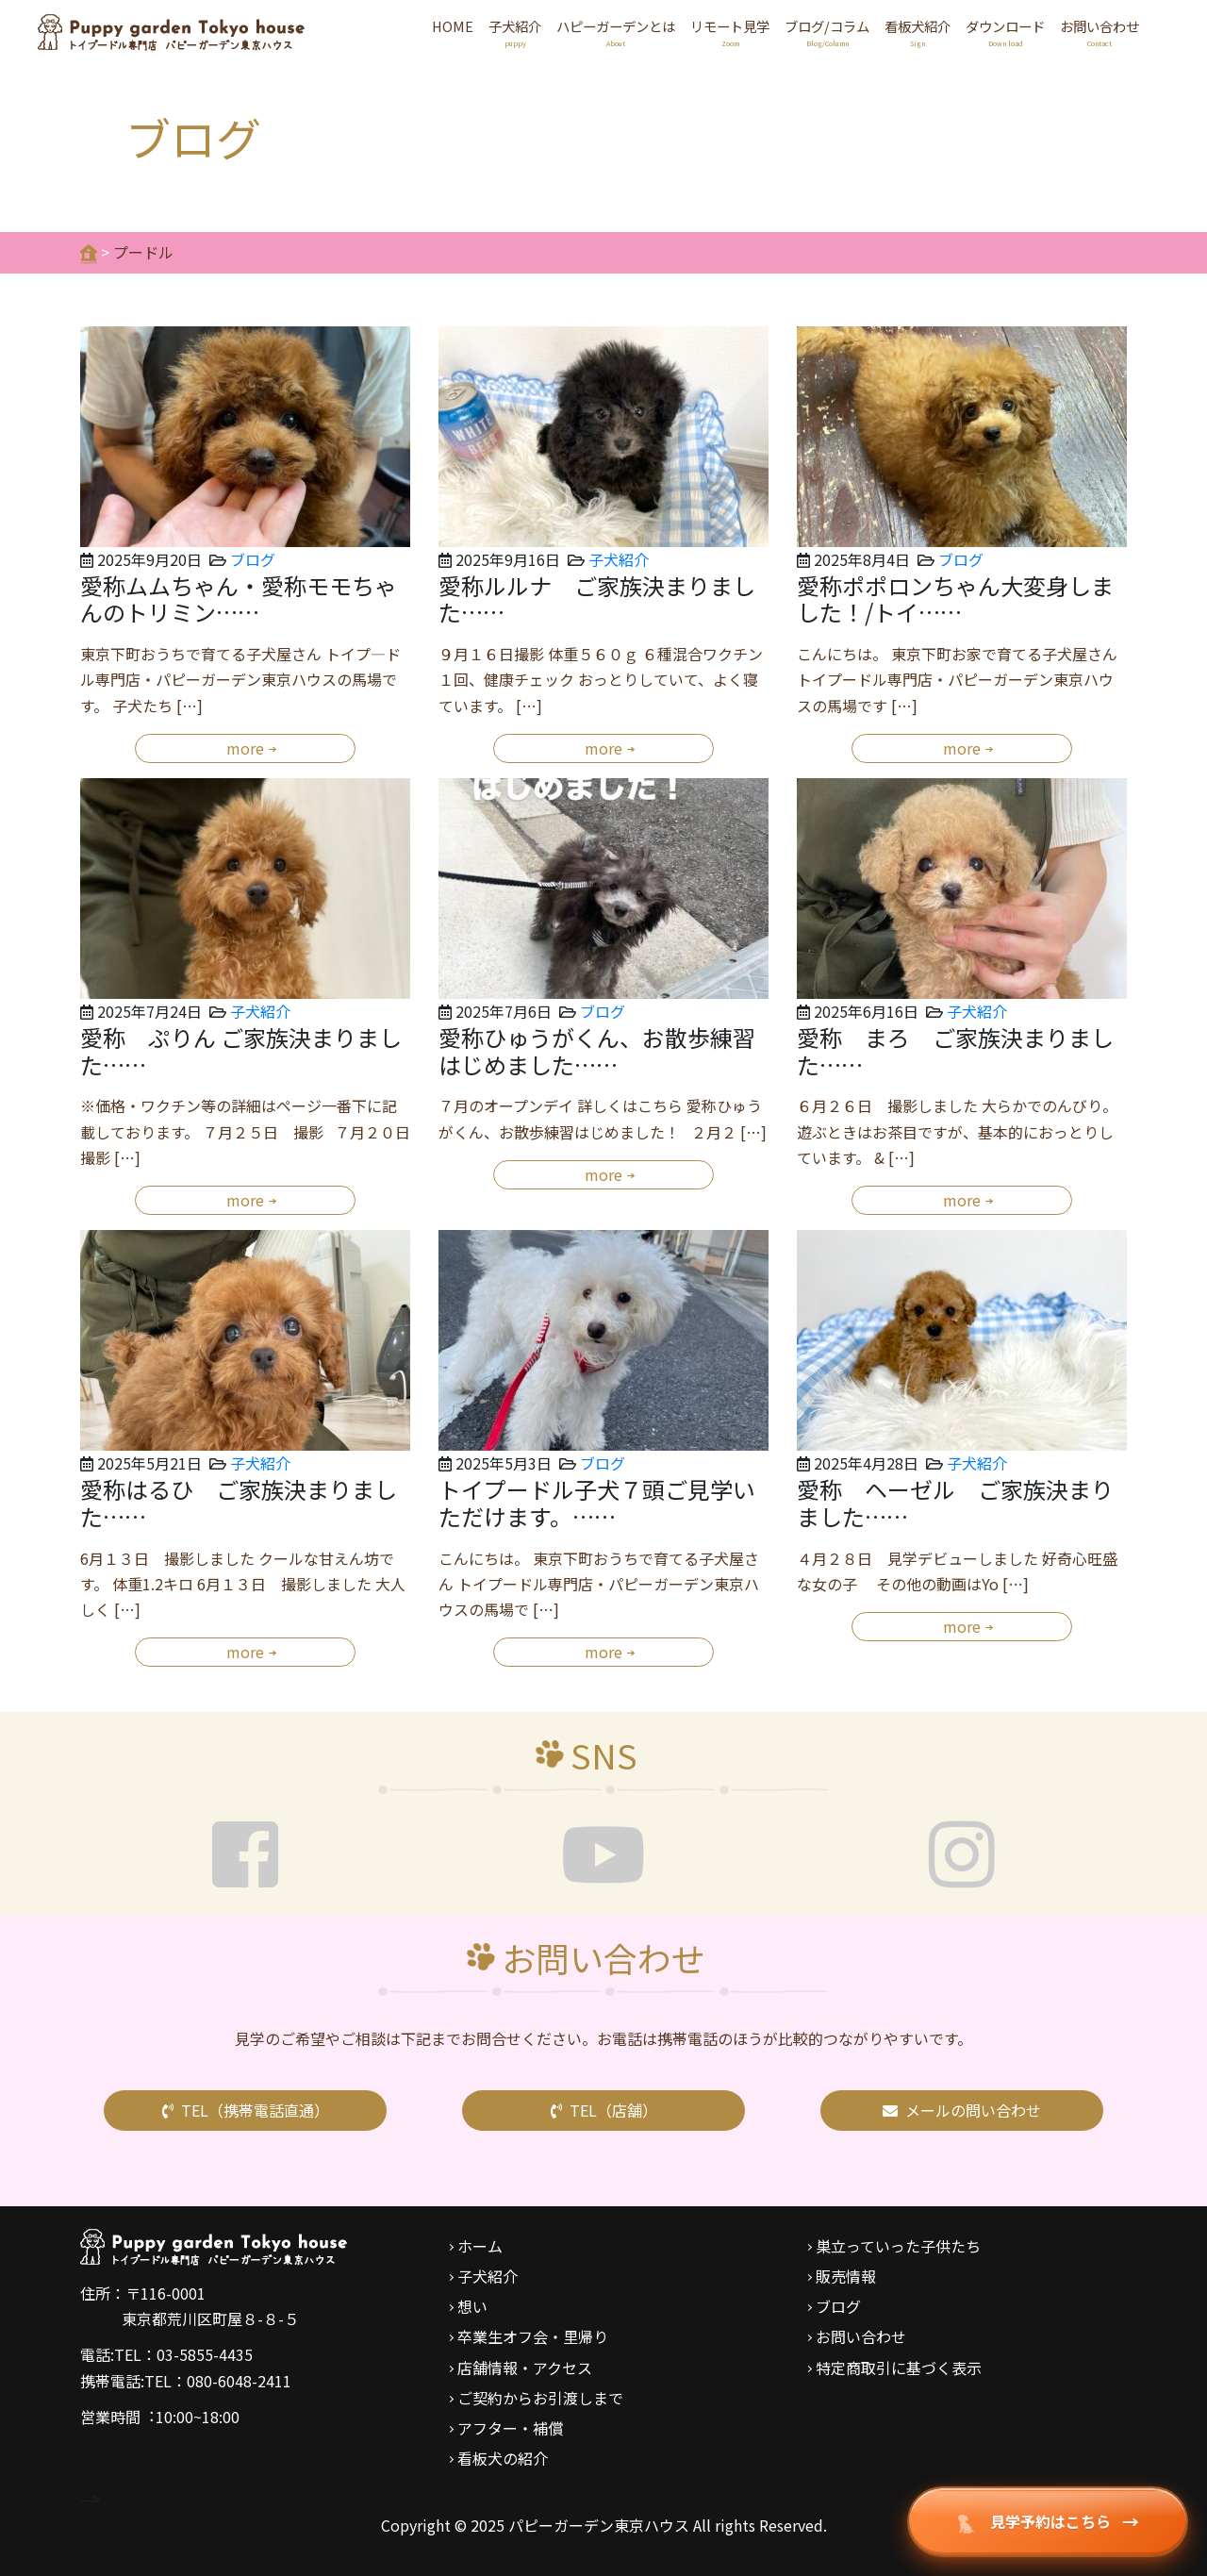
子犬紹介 (514, 33)
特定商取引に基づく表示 (899, 2367)
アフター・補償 (510, 2428)
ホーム (480, 2246)
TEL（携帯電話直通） (245, 2110)
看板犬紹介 (918, 33)
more (245, 748)
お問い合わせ (1099, 33)
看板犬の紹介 (502, 2458)
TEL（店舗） (604, 2110)
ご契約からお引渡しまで (540, 2397)
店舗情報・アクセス (524, 2367)
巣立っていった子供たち (898, 2246)
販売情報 (846, 2276)
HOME (452, 26)
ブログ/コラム (827, 33)
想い (472, 2306)
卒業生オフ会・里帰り (532, 2336)
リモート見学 (729, 33)
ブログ (252, 559)
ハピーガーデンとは (615, 33)
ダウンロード (1005, 33)
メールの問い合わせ (962, 2110)
